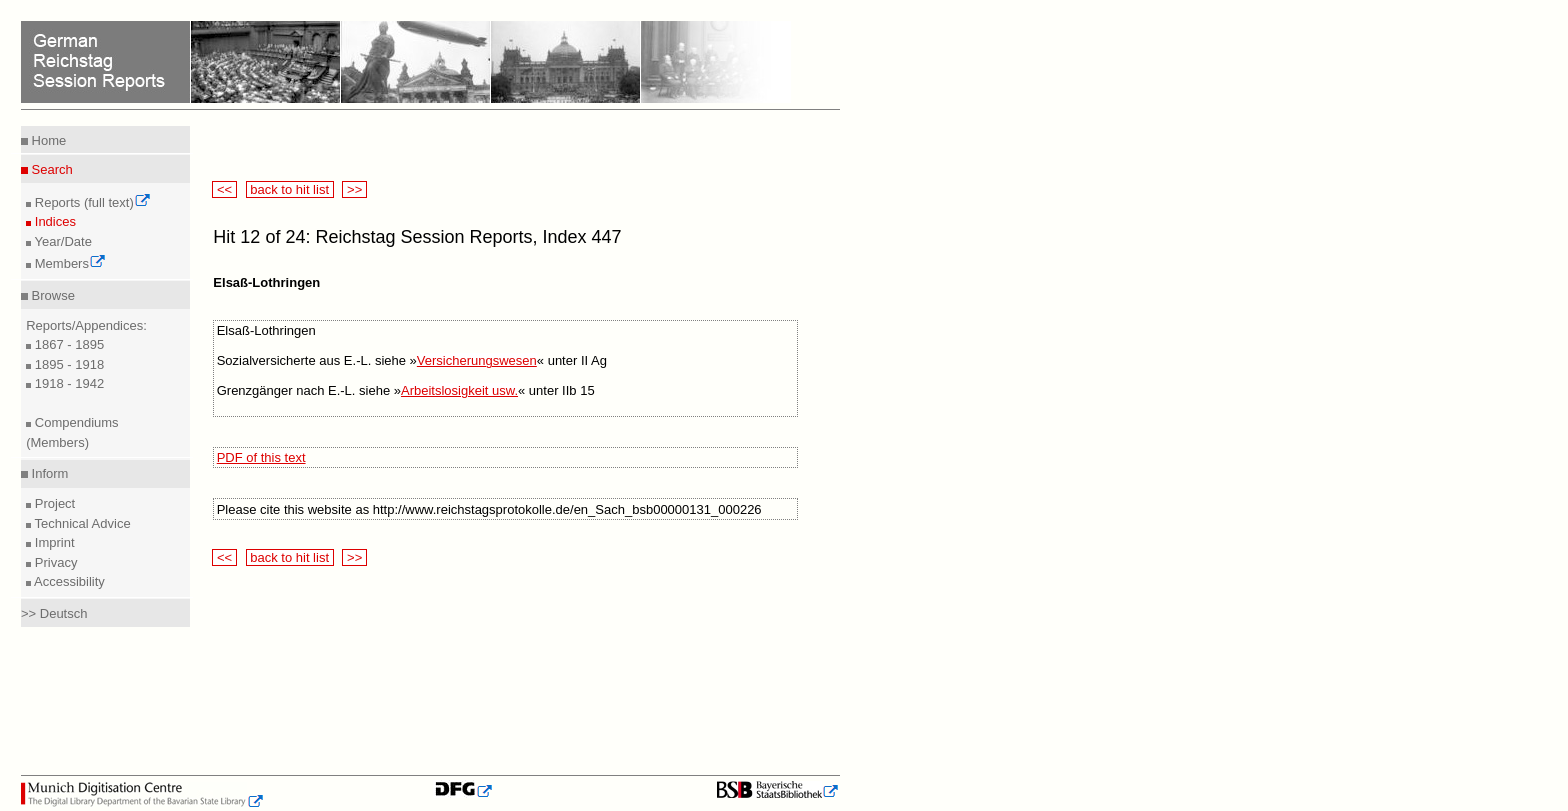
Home (47, 140)
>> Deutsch (54, 613)
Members (68, 263)
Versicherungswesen (477, 360)
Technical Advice (81, 523)
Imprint (52, 542)
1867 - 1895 (67, 344)
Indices (53, 221)
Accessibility (68, 581)
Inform (48, 473)
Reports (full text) (91, 202)
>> (354, 189)
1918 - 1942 (67, 383)
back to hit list (290, 189)
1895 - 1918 (67, 364)
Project (53, 503)
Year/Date (61, 241)
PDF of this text (261, 457)
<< (224, 189)
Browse (51, 295)
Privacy (54, 562)
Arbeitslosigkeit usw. (459, 390)
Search (50, 169)
